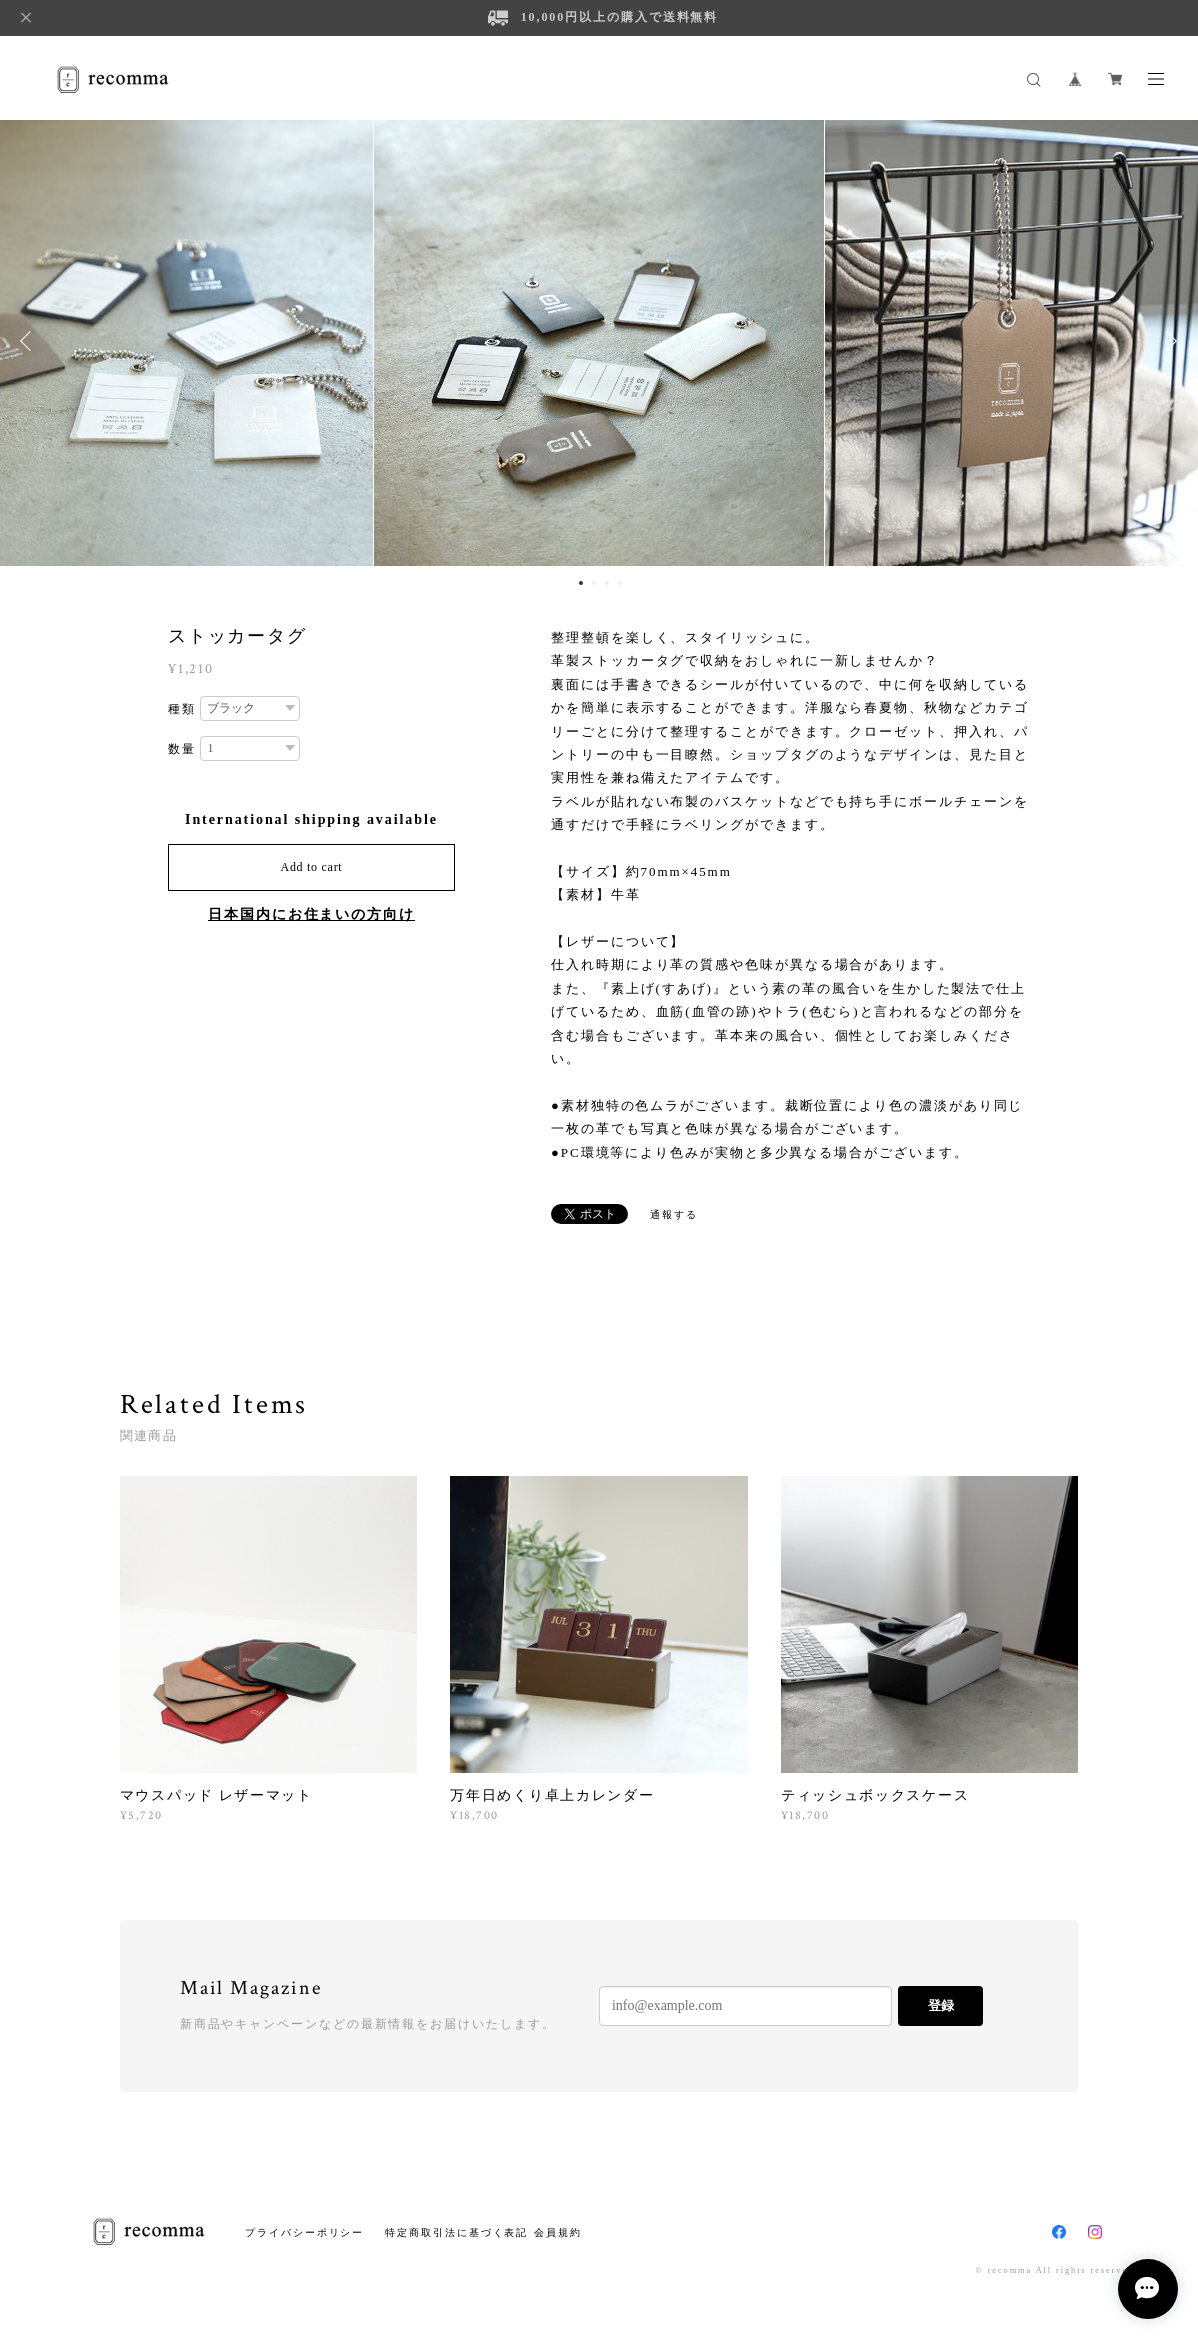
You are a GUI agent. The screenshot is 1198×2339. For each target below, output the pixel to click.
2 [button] (594, 583)
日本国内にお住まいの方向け (311, 914)
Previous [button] (30, 341)
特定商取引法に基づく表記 (456, 2232)
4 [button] (620, 583)
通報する (674, 1214)
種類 (182, 709)
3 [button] (607, 583)
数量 (182, 749)
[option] (599, 341)
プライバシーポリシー (304, 2232)
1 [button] (581, 583)
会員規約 (558, 2232)
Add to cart (312, 867)
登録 (941, 2005)
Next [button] (1168, 341)
